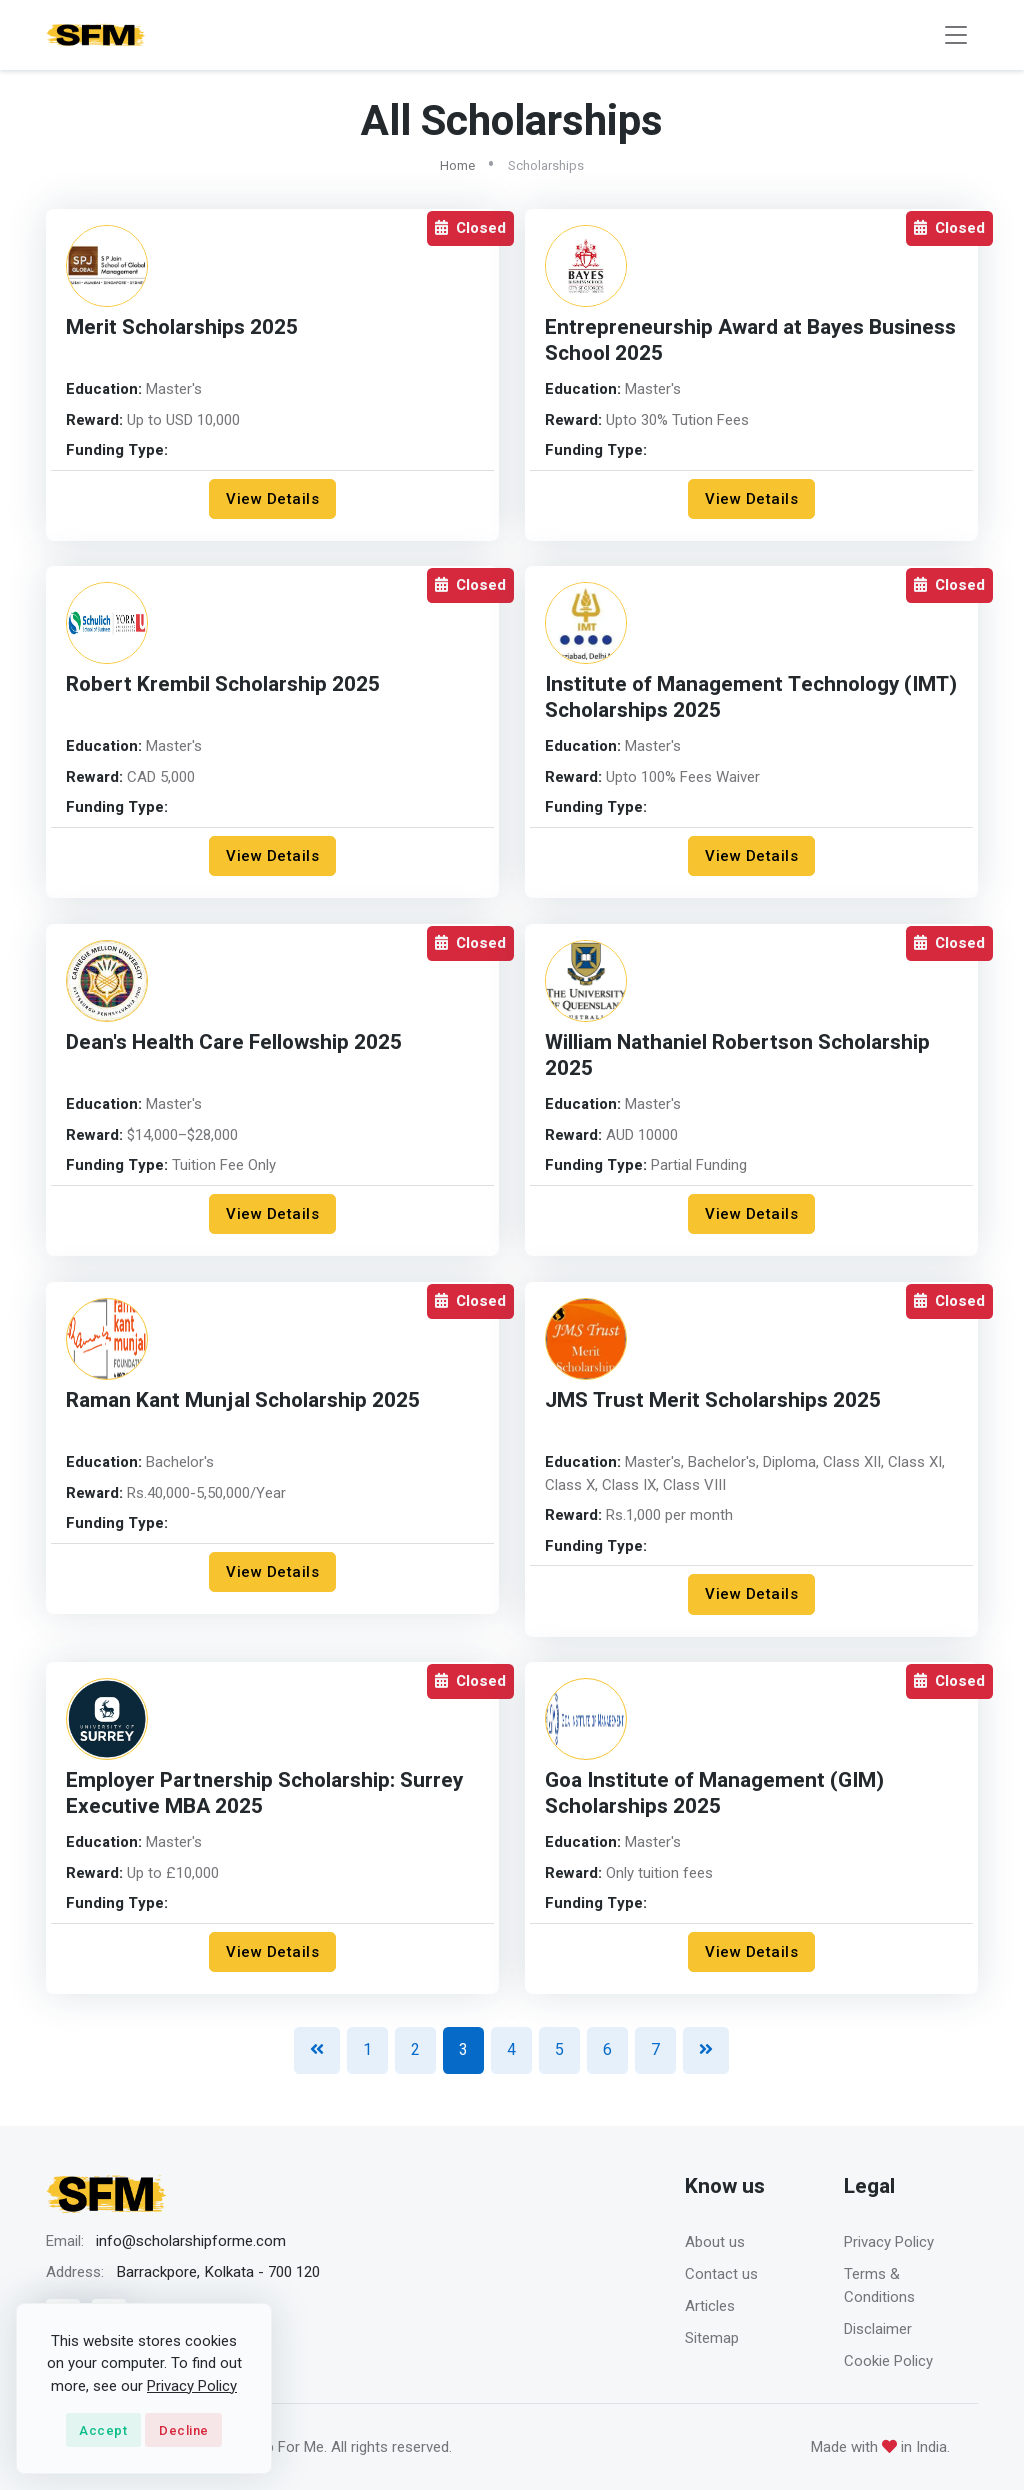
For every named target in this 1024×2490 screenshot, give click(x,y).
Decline (184, 2430)
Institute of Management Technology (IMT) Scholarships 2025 (751, 697)
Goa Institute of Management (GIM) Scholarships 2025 (714, 1793)
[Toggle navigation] (956, 35)
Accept (103, 2430)
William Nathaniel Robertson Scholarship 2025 (737, 1055)
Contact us (721, 2274)
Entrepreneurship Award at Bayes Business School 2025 (750, 340)
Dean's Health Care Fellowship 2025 (234, 1042)
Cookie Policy (888, 2361)
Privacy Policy (889, 2242)
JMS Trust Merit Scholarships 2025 (713, 1400)
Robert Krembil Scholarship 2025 (223, 684)
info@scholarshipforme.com (191, 2241)
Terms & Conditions (879, 2285)
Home (457, 165)
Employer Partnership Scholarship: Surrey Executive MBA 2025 (264, 1793)
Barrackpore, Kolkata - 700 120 (218, 2272)
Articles (710, 2306)
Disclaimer (878, 2329)
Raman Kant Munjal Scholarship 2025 (243, 1400)
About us (715, 2242)
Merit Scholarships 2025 (182, 327)
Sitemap (712, 2338)
